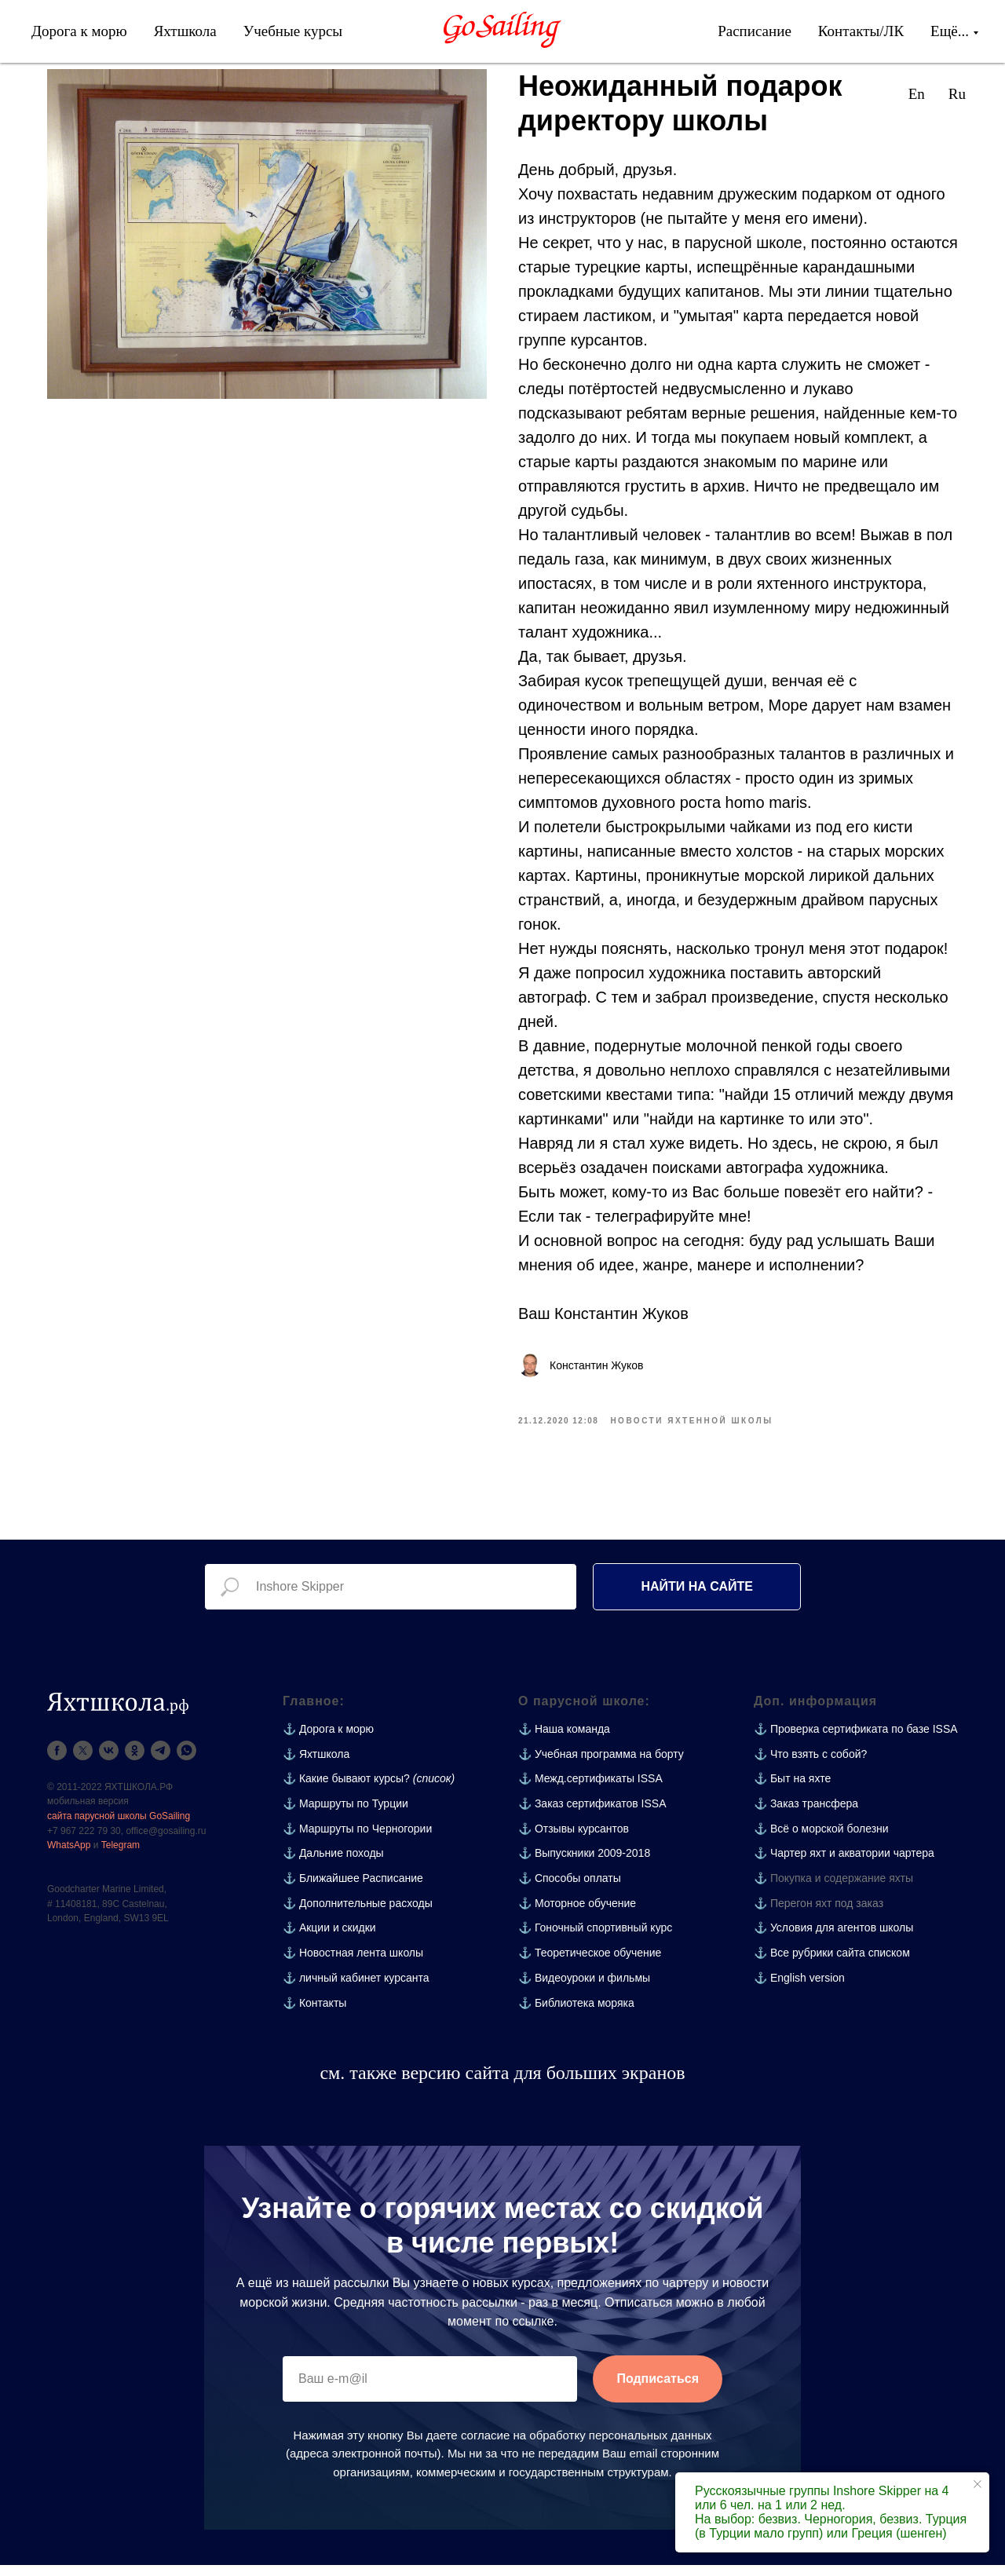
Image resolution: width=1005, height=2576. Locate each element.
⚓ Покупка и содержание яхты (833, 1889)
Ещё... (949, 31)
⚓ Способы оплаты (569, 1889)
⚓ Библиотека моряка (576, 2014)
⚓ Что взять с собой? (810, 1765)
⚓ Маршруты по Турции (345, 1814)
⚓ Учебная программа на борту (601, 1765)
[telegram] (160, 1761)
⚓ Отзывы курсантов (573, 1839)
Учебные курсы (292, 31)
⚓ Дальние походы (333, 1864)
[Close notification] (977, 2484)
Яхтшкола (185, 31)
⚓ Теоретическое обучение (589, 1963)
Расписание (754, 31)
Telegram (120, 1856)
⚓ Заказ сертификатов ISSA (592, 1814)
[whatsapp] (186, 1761)
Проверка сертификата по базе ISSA (864, 1740)
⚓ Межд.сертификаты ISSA (590, 1790)
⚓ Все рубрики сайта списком (832, 1963)
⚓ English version (799, 1988)
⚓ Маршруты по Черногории (357, 1839)
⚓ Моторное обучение (577, 1914)
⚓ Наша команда (564, 1740)
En (916, 94)
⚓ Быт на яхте (792, 1790)
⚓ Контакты (314, 2014)
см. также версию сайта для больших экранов (502, 2084)
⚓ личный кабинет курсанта (356, 1988)
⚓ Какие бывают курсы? (346, 1790)
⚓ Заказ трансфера (806, 1814)
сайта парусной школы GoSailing (118, 1826)
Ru (957, 94)
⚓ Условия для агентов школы (833, 1939)
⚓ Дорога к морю (328, 1740)
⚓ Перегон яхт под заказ (818, 1914)
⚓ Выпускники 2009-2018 (584, 1864)
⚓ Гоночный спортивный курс (595, 1939)
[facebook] (57, 1761)
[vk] (109, 1761)
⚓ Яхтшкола (316, 1765)
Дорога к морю (79, 31)
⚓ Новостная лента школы (353, 1963)
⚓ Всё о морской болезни (821, 1839)
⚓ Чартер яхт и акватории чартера (844, 1864)
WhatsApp (68, 1856)
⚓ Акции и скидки (329, 1939)
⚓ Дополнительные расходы (358, 1914)
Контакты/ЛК (861, 31)
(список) (434, 1790)
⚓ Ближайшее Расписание (353, 1889)
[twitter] (83, 1761)
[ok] (134, 1761)
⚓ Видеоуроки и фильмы (584, 1988)
